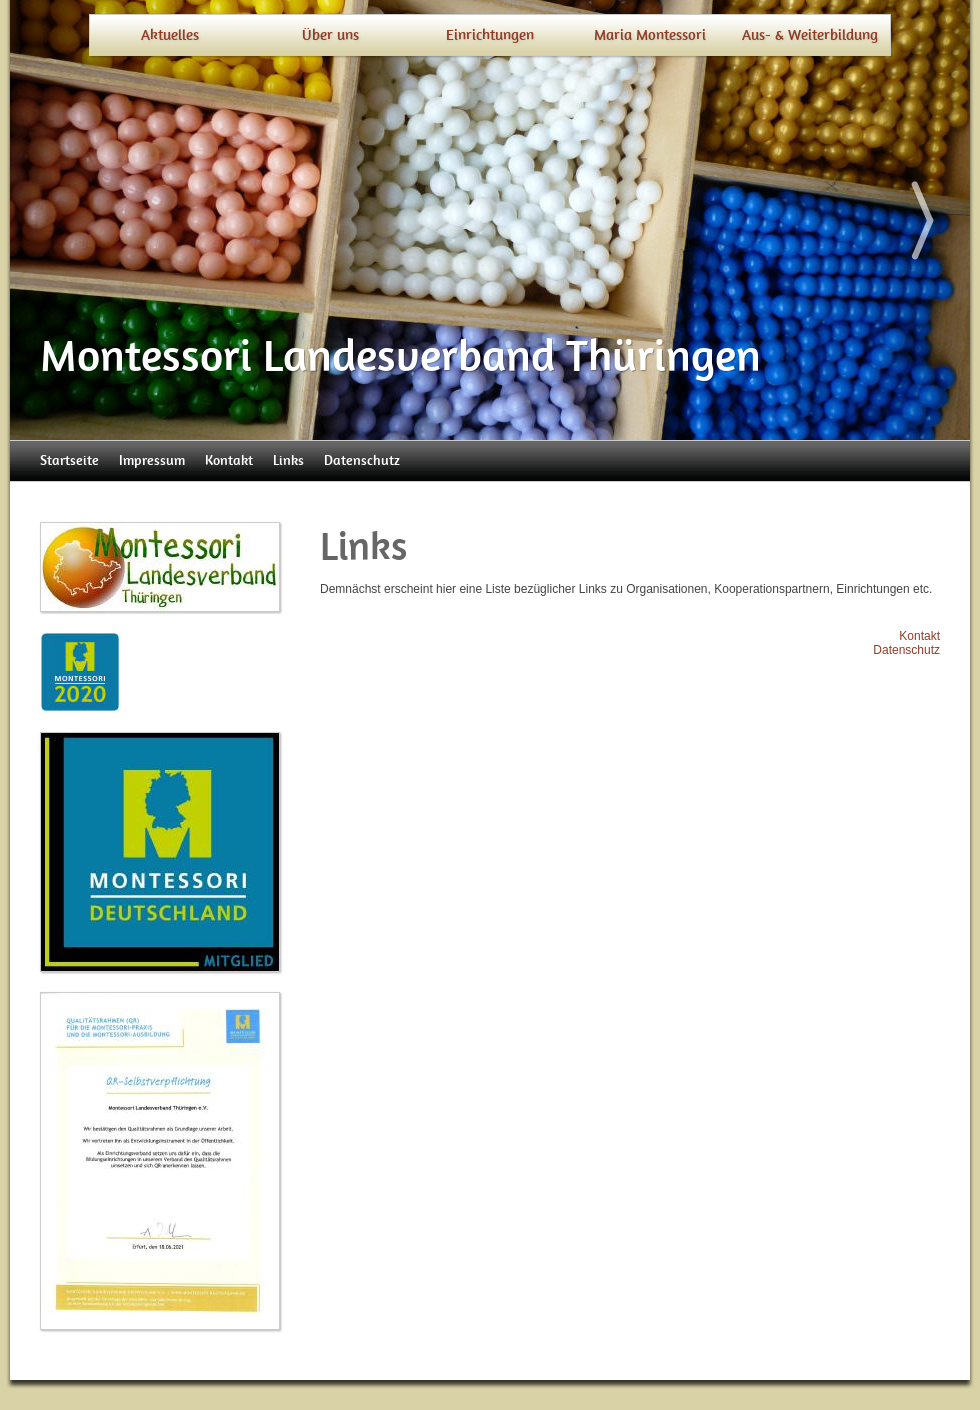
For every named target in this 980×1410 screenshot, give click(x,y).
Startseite (69, 460)
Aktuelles (170, 35)
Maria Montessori (650, 35)
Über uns (330, 35)
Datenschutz (362, 460)
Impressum (152, 460)
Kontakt (229, 460)
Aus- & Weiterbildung (810, 35)
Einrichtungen (490, 35)
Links (288, 460)
